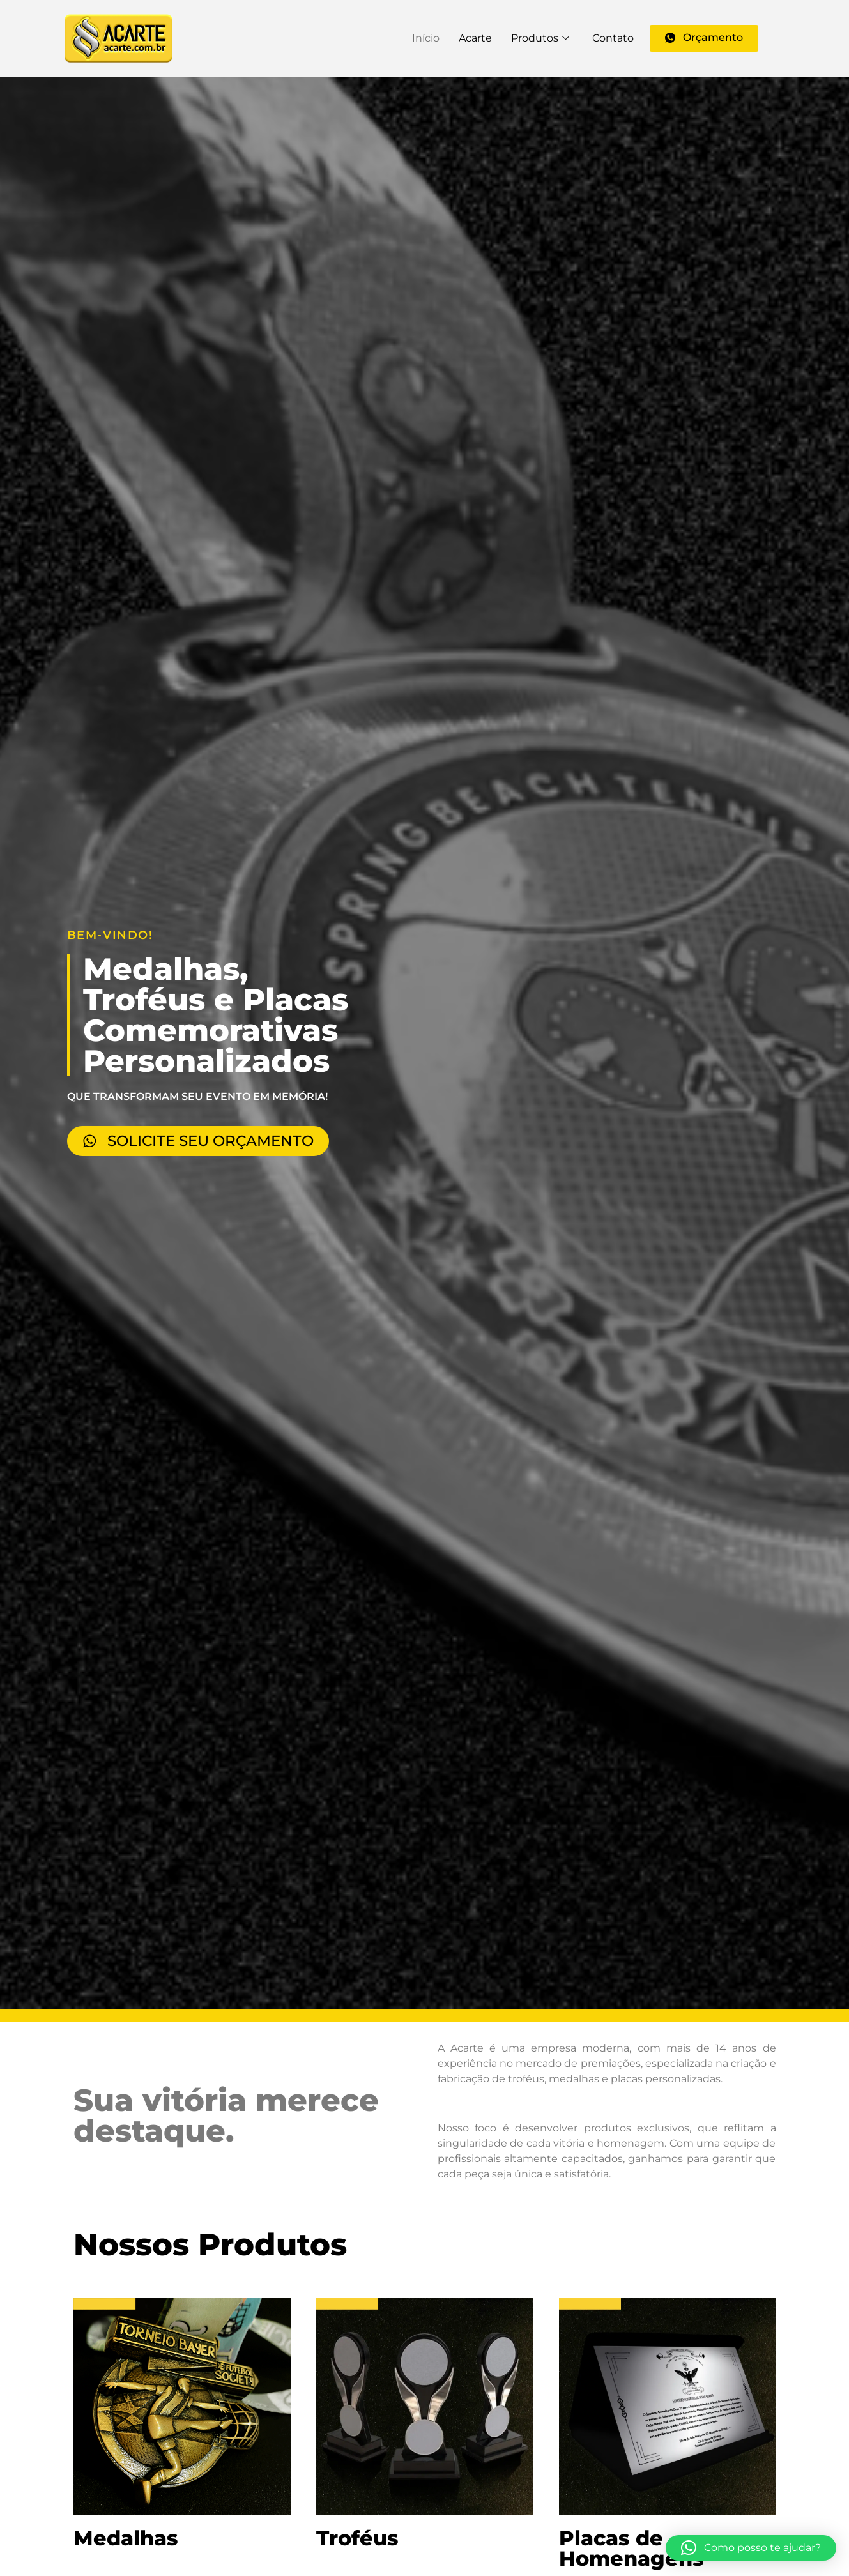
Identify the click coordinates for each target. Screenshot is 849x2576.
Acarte (475, 38)
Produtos (540, 38)
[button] (751, 2548)
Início (426, 38)
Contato (613, 38)
